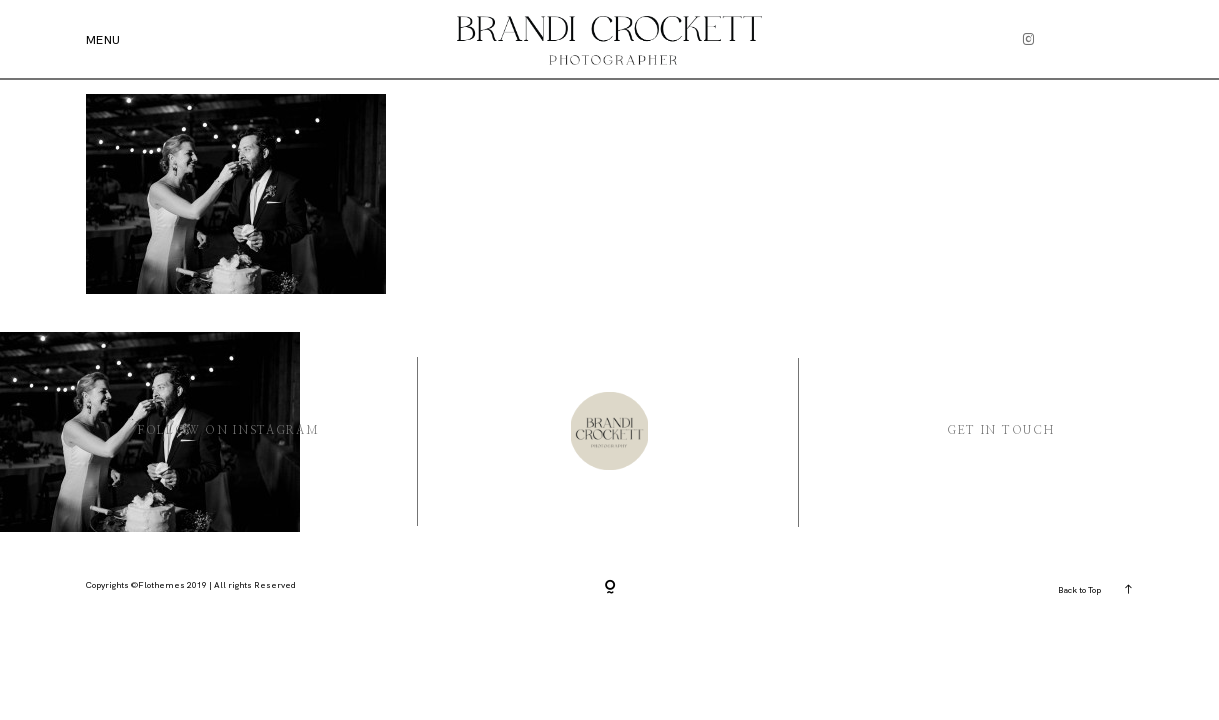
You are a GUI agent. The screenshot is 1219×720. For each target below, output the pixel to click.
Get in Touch (1001, 430)
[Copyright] (610, 587)
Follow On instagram (229, 430)
